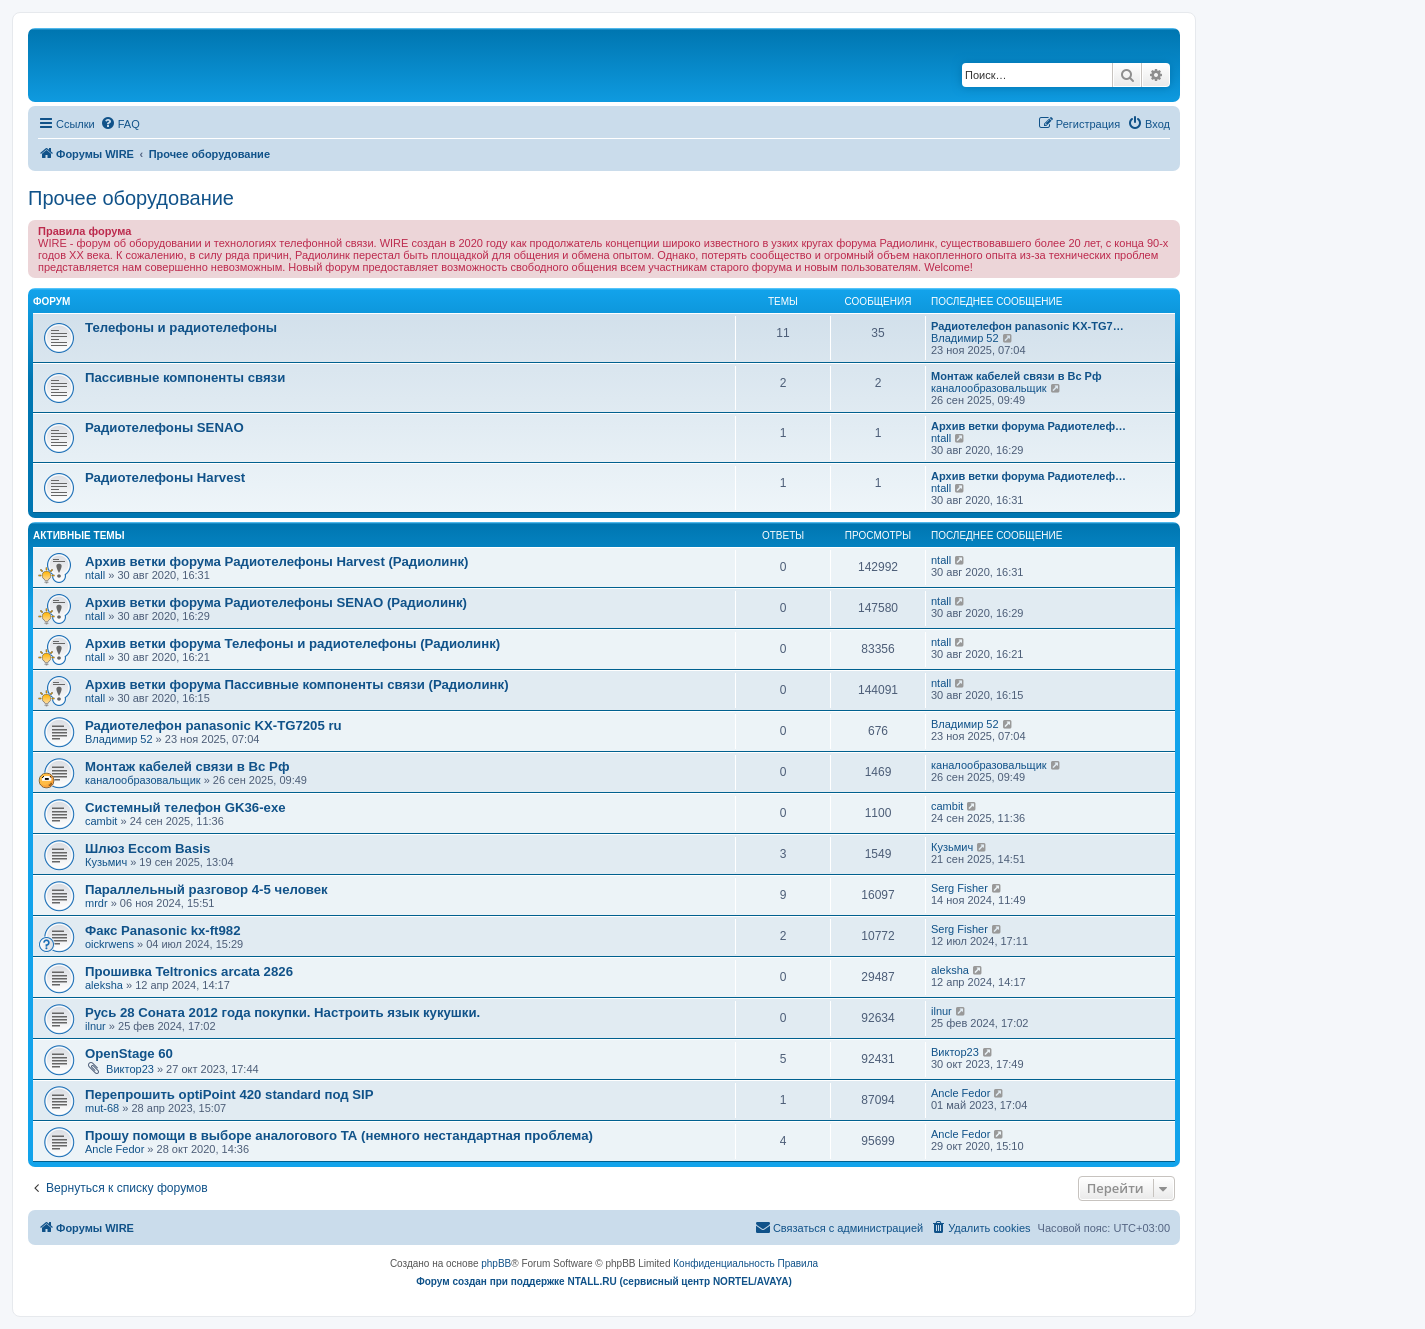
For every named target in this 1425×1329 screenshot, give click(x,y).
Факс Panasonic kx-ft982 (163, 930)
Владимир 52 (965, 338)
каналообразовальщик (989, 388)
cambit (101, 821)
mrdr (96, 903)
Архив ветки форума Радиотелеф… (1028, 426)
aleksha (104, 985)
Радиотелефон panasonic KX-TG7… (1027, 326)
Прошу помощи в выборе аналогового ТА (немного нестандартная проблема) (339, 1135)
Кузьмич (106, 862)
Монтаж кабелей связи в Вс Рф (1016, 376)
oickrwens (109, 944)
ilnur (95, 1026)
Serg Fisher (959, 888)
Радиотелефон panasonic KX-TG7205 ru (213, 725)
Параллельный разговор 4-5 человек (206, 889)
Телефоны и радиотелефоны (181, 327)
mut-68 (102, 1108)
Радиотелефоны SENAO (164, 427)
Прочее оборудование (131, 198)
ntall (941, 438)
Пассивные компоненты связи (185, 377)
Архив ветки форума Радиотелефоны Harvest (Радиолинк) (276, 561)
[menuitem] (120, 124)
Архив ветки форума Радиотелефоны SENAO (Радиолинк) (276, 602)
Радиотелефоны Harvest (165, 477)
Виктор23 (130, 1069)
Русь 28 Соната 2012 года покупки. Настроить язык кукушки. (282, 1012)
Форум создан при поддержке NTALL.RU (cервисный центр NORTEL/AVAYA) (604, 1281)
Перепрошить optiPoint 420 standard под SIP (229, 1094)
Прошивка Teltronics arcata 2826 (189, 971)
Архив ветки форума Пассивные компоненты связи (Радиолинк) (297, 684)
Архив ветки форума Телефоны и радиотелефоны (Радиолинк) (292, 643)
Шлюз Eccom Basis (147, 848)
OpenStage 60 (129, 1053)
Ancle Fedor (960, 1093)
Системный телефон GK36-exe (185, 807)
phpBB (496, 1263)
